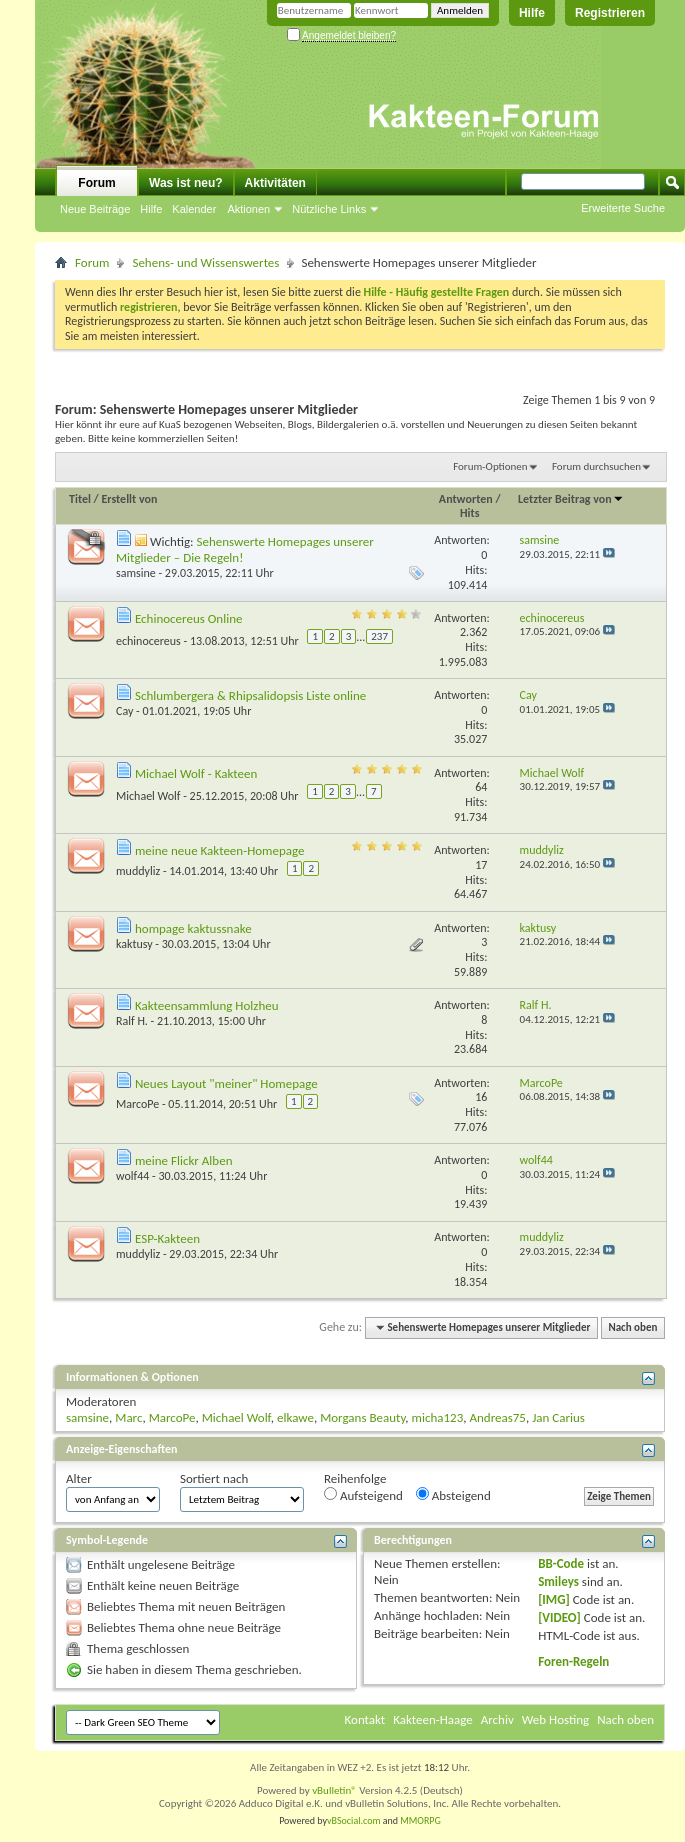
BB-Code (561, 1563)
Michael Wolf (148, 796)
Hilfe (532, 13)
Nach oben (632, 1327)
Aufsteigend (363, 1495)
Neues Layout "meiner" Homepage (226, 1083)
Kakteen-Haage (433, 1719)
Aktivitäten (275, 183)
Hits (469, 513)
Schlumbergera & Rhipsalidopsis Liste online (250, 695)
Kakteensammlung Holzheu (207, 1005)
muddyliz (138, 871)
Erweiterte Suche (623, 208)
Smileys (558, 1581)
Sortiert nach (214, 1478)
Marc (128, 1417)
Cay (124, 711)
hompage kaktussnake (193, 928)
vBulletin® (334, 1790)
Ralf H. (132, 1021)
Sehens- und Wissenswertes (205, 262)
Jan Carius (558, 1417)
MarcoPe (137, 1104)
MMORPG (420, 1820)
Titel (80, 499)
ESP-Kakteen (167, 1238)
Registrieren (610, 13)
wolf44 (132, 1176)
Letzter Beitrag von (571, 499)
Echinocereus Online (189, 618)
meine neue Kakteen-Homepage (220, 850)
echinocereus (148, 641)
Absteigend (453, 1495)
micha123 (438, 1417)
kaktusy (134, 944)
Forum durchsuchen (596, 466)
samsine (136, 573)
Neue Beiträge (95, 209)
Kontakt (365, 1719)
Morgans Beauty (362, 1417)
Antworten (466, 499)
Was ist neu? (186, 183)
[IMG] (554, 1599)
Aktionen (248, 209)
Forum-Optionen (490, 466)
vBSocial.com (355, 1820)
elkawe (295, 1417)
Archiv (497, 1719)
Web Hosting (555, 1719)
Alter (79, 1478)
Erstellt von (129, 499)
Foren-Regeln (573, 1661)
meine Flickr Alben (184, 1160)
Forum (96, 183)
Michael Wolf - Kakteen (196, 773)
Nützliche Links (329, 209)
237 (379, 636)
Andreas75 (497, 1417)
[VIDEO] (559, 1617)
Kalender (194, 209)
